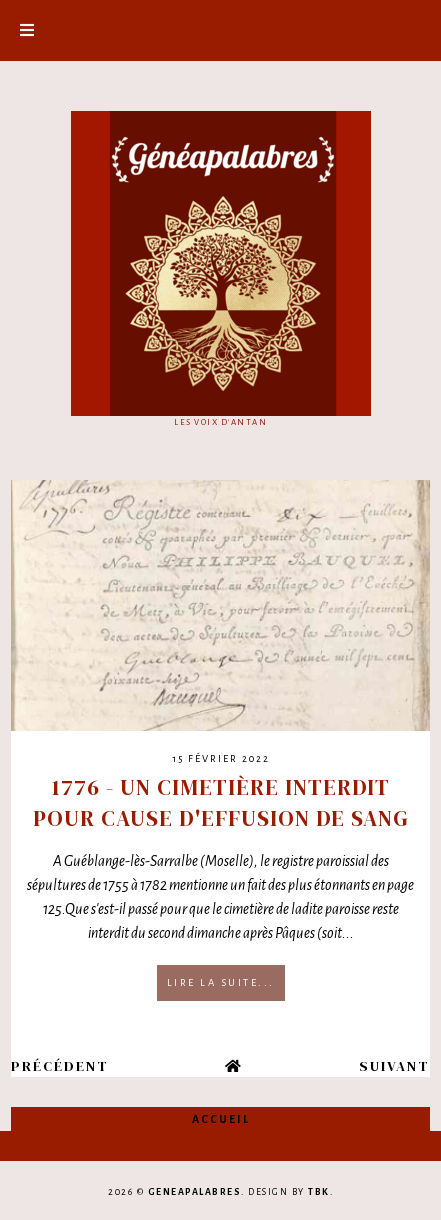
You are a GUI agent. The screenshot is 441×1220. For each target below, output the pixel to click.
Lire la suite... (221, 982)
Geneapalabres (195, 1192)
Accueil (221, 1119)
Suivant (394, 1066)
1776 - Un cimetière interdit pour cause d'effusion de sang (221, 802)
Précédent (60, 1066)
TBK (319, 1192)
